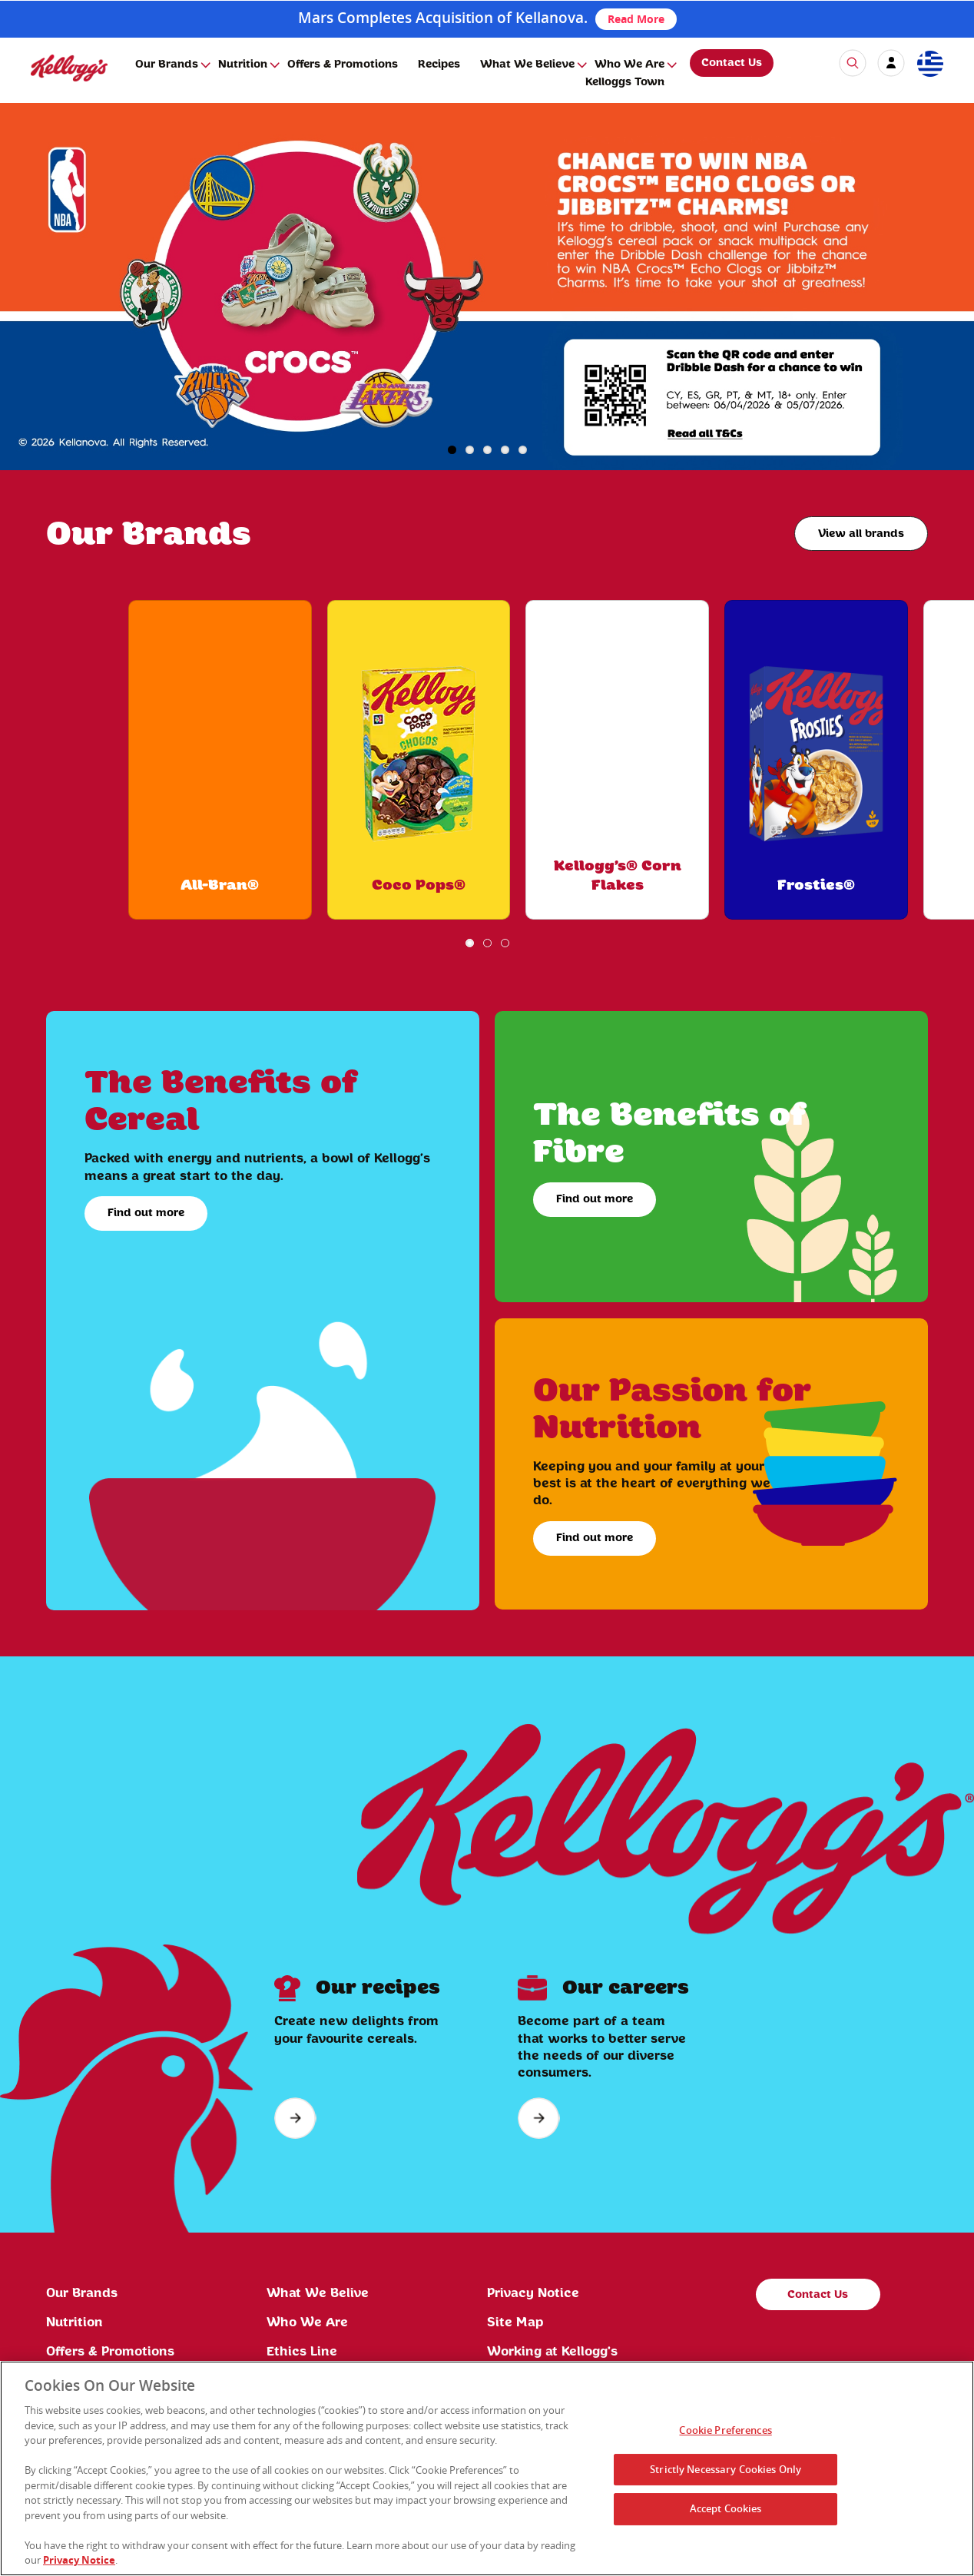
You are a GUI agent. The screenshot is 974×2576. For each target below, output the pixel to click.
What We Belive (318, 2293)
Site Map (515, 2322)
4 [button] (505, 450)
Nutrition (242, 64)
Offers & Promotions (342, 64)
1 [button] (452, 450)
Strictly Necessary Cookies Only (725, 2469)
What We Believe (527, 64)
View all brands (861, 534)
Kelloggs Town (624, 82)
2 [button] (469, 450)
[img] (69, 68)
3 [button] (487, 450)
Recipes (439, 64)
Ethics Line (302, 2352)
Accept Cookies (726, 2508)
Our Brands (166, 64)
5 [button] (522, 450)
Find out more (146, 1213)
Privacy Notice (533, 2293)
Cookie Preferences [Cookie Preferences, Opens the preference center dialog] (725, 2430)
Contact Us (731, 63)
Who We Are (629, 64)
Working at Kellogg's (552, 2352)
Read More (636, 19)
